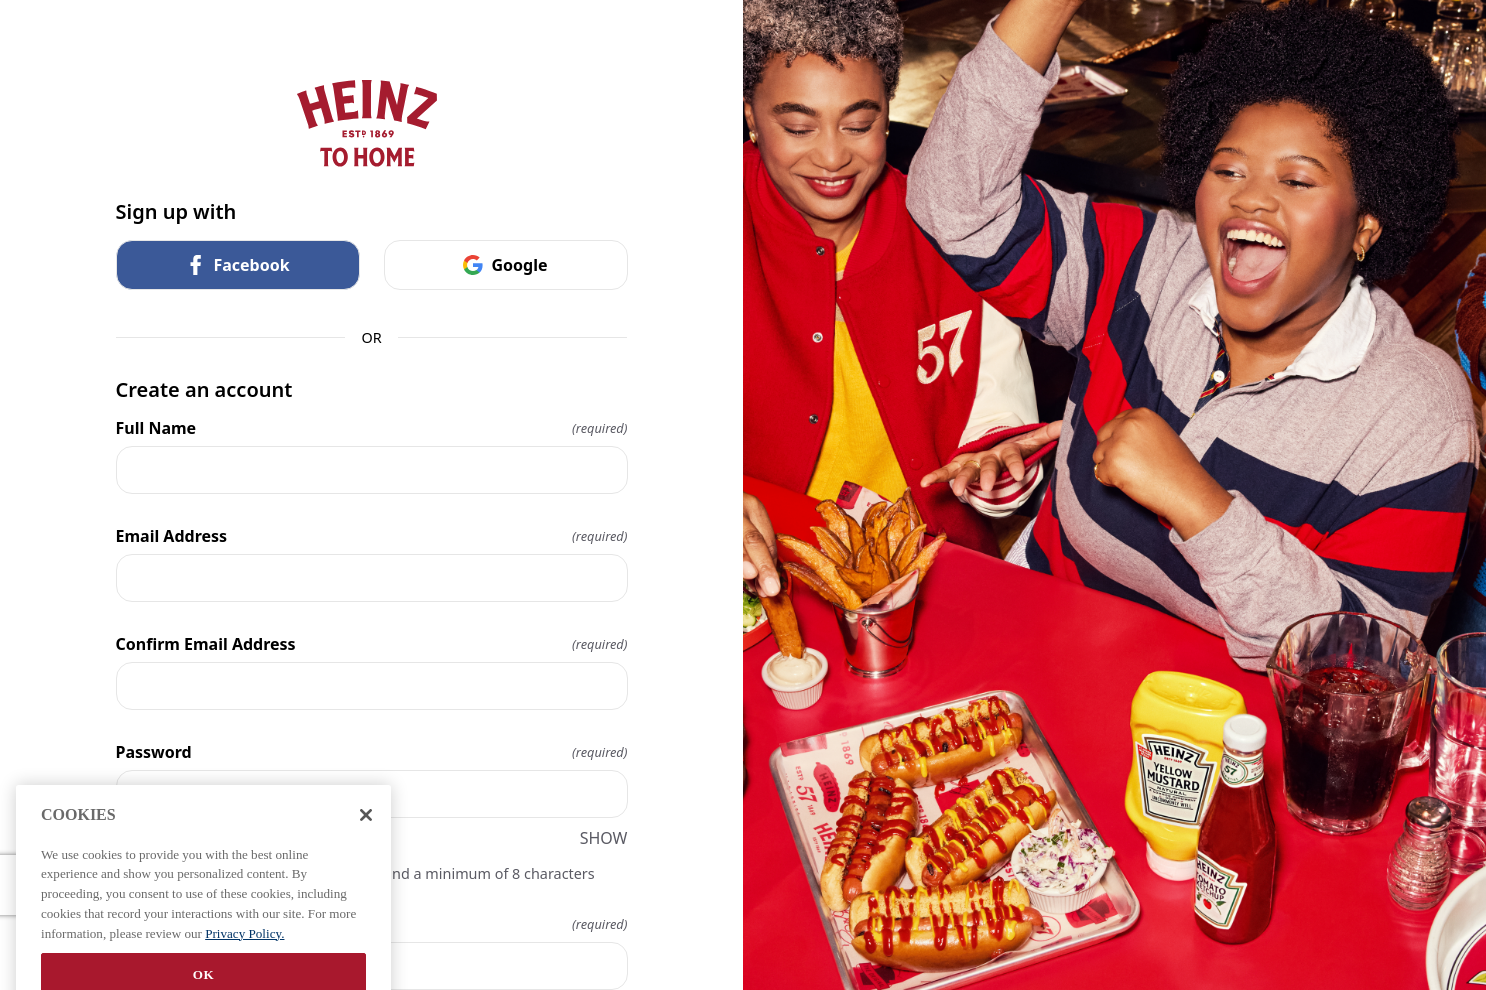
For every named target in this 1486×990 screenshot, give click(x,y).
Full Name (372, 428)
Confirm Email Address (372, 644)
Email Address (372, 536)
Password (372, 752)
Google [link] (505, 265)
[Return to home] (372, 124)
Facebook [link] (237, 265)
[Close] (366, 833)
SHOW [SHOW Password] (604, 838)
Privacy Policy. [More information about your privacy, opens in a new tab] (244, 951)
